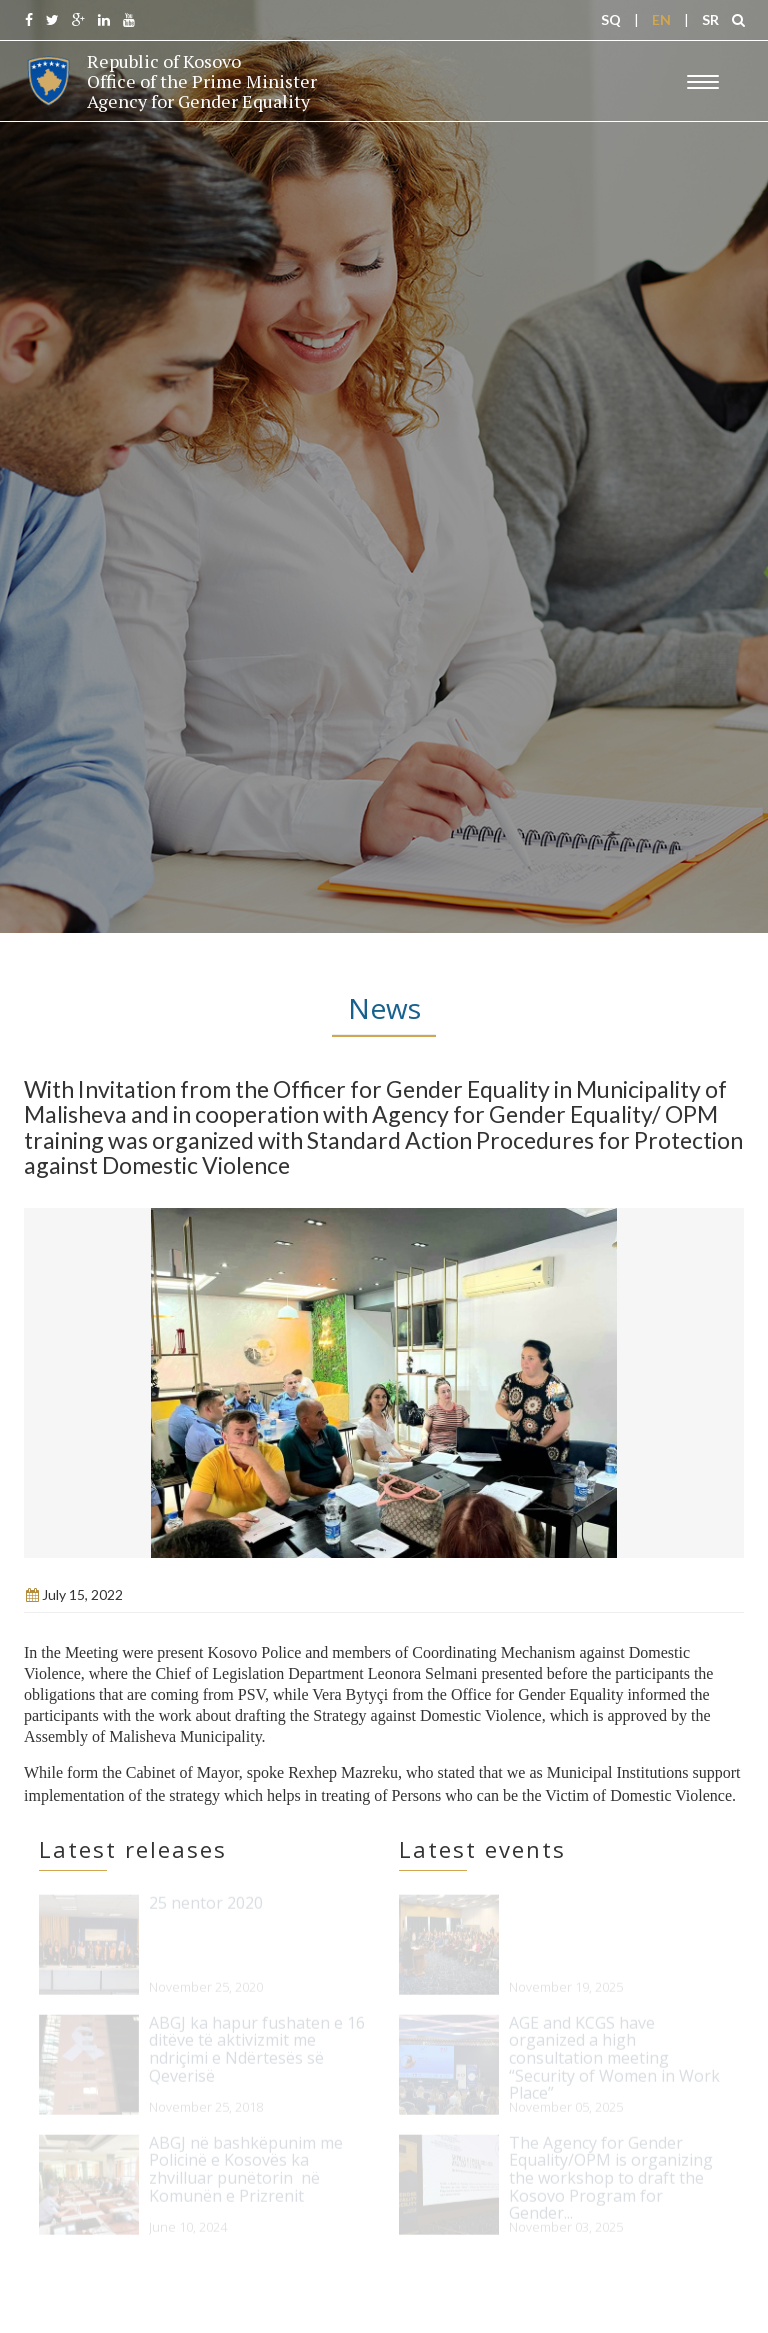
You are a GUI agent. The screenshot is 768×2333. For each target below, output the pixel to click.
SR (710, 19)
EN (661, 19)
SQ (611, 19)
